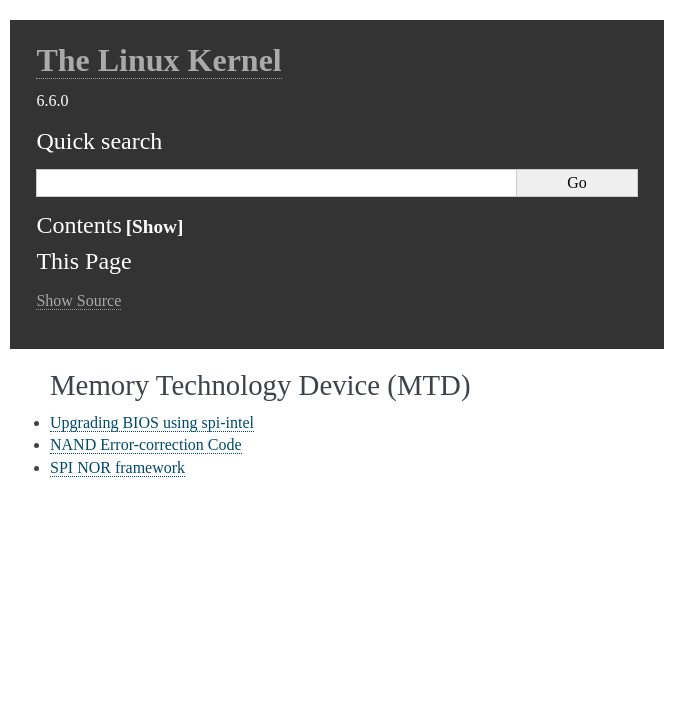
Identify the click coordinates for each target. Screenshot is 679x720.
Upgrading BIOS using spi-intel (152, 422)
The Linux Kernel (158, 60)
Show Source (78, 300)
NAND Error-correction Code (146, 444)
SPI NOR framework (117, 467)
